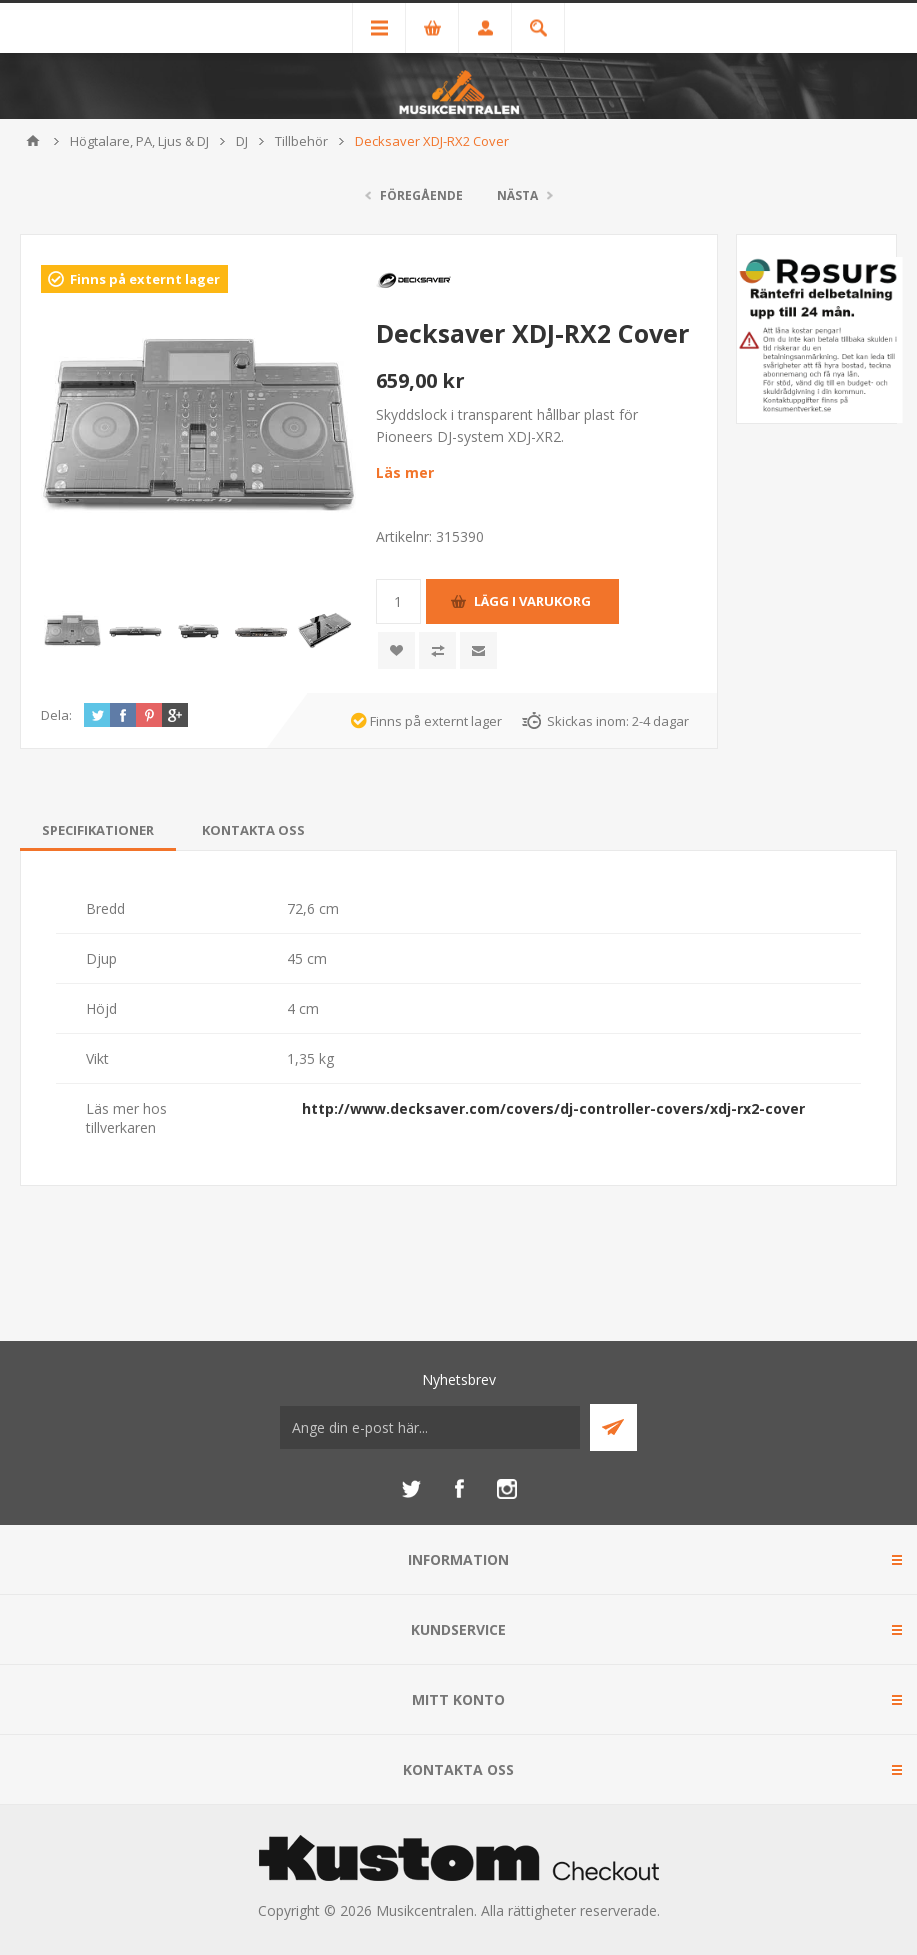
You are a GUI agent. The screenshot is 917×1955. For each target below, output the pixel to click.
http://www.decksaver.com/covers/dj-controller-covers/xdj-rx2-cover (553, 1108)
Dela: (56, 715)
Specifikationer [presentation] (98, 830)
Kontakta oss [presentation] (253, 830)
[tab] (98, 830)
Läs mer (405, 472)
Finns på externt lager (145, 279)
